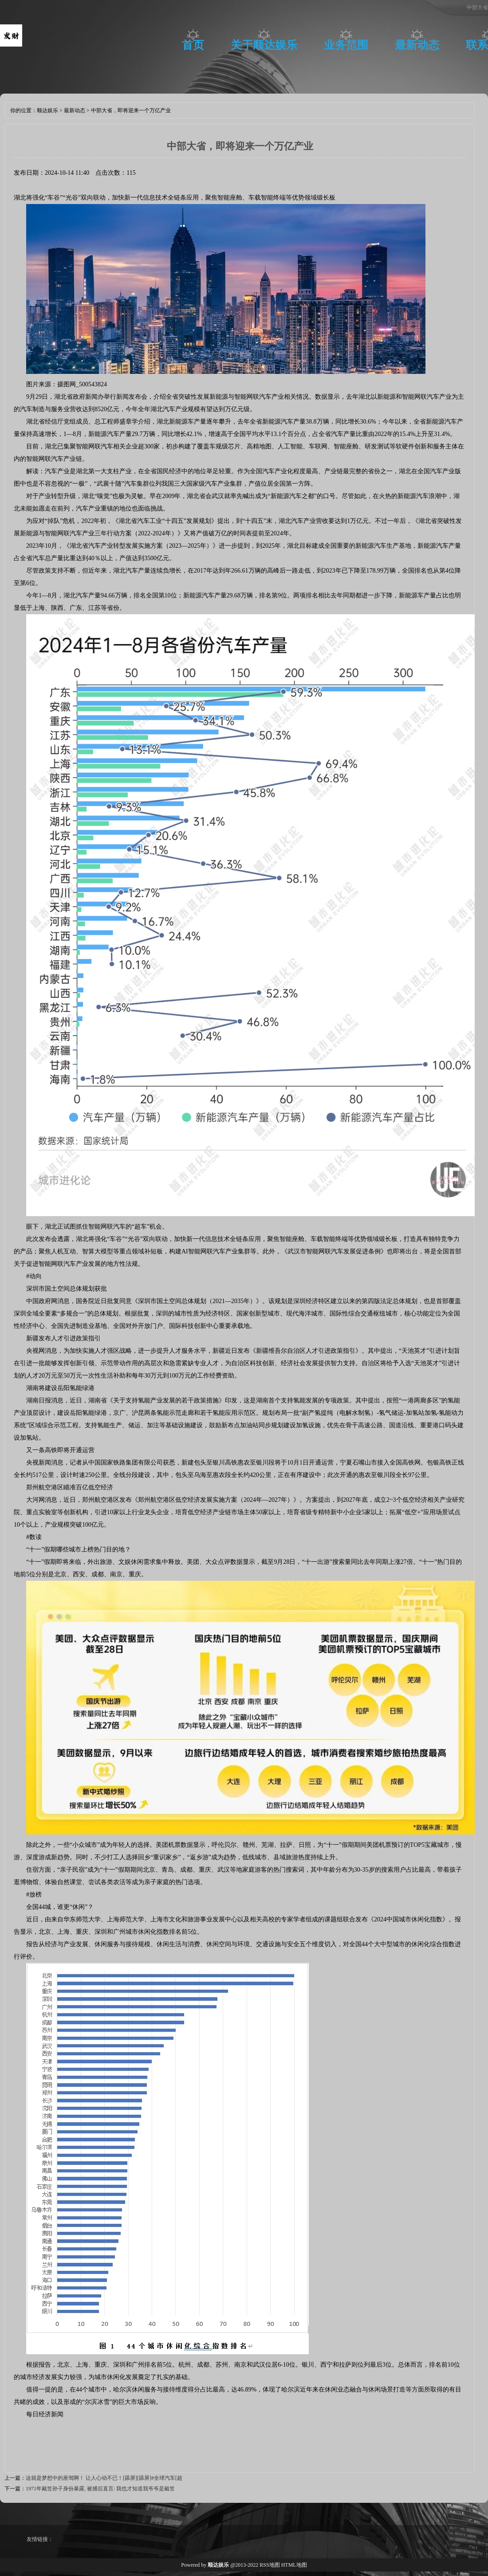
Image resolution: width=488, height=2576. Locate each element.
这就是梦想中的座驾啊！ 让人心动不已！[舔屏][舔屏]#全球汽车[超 (104, 2478)
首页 (193, 45)
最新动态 (417, 45)
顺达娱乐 (47, 110)
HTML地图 (294, 2565)
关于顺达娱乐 (264, 45)
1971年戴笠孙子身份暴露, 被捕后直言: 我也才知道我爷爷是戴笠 (100, 2489)
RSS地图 (269, 2565)
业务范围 (346, 45)
